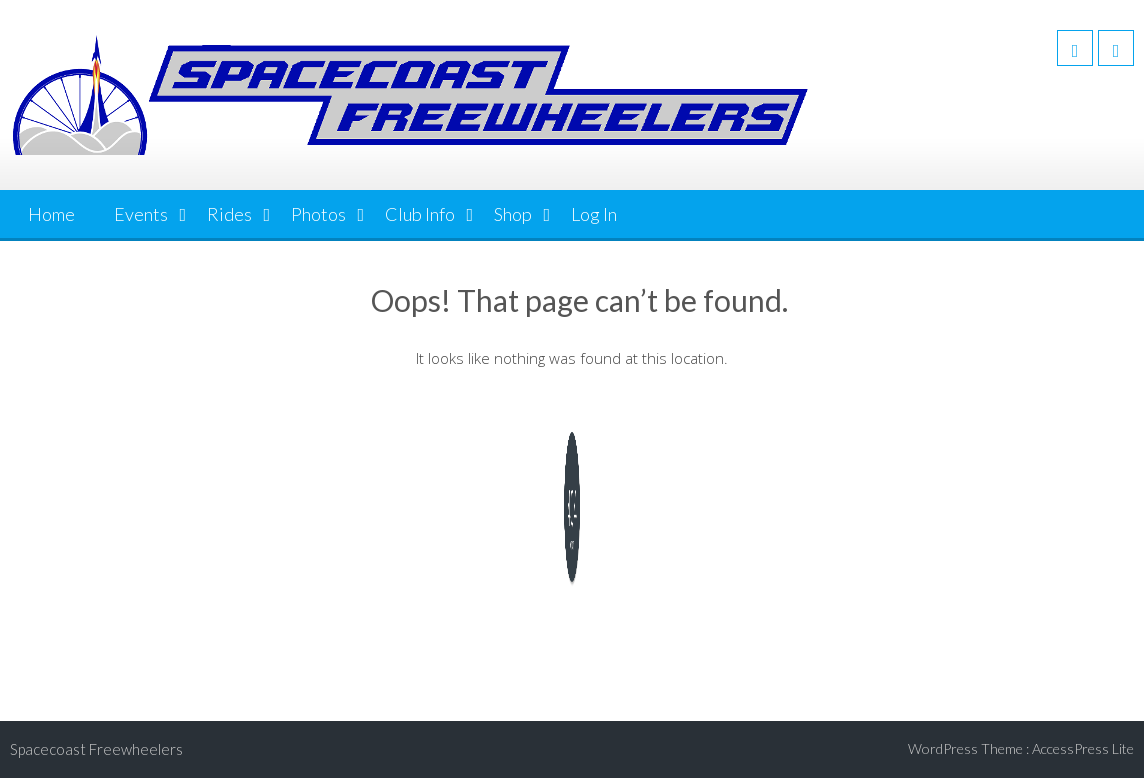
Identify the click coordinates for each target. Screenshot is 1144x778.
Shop (513, 214)
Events (141, 214)
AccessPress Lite (1083, 748)
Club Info (420, 214)
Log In (594, 214)
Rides (229, 214)
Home (51, 214)
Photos (318, 214)
